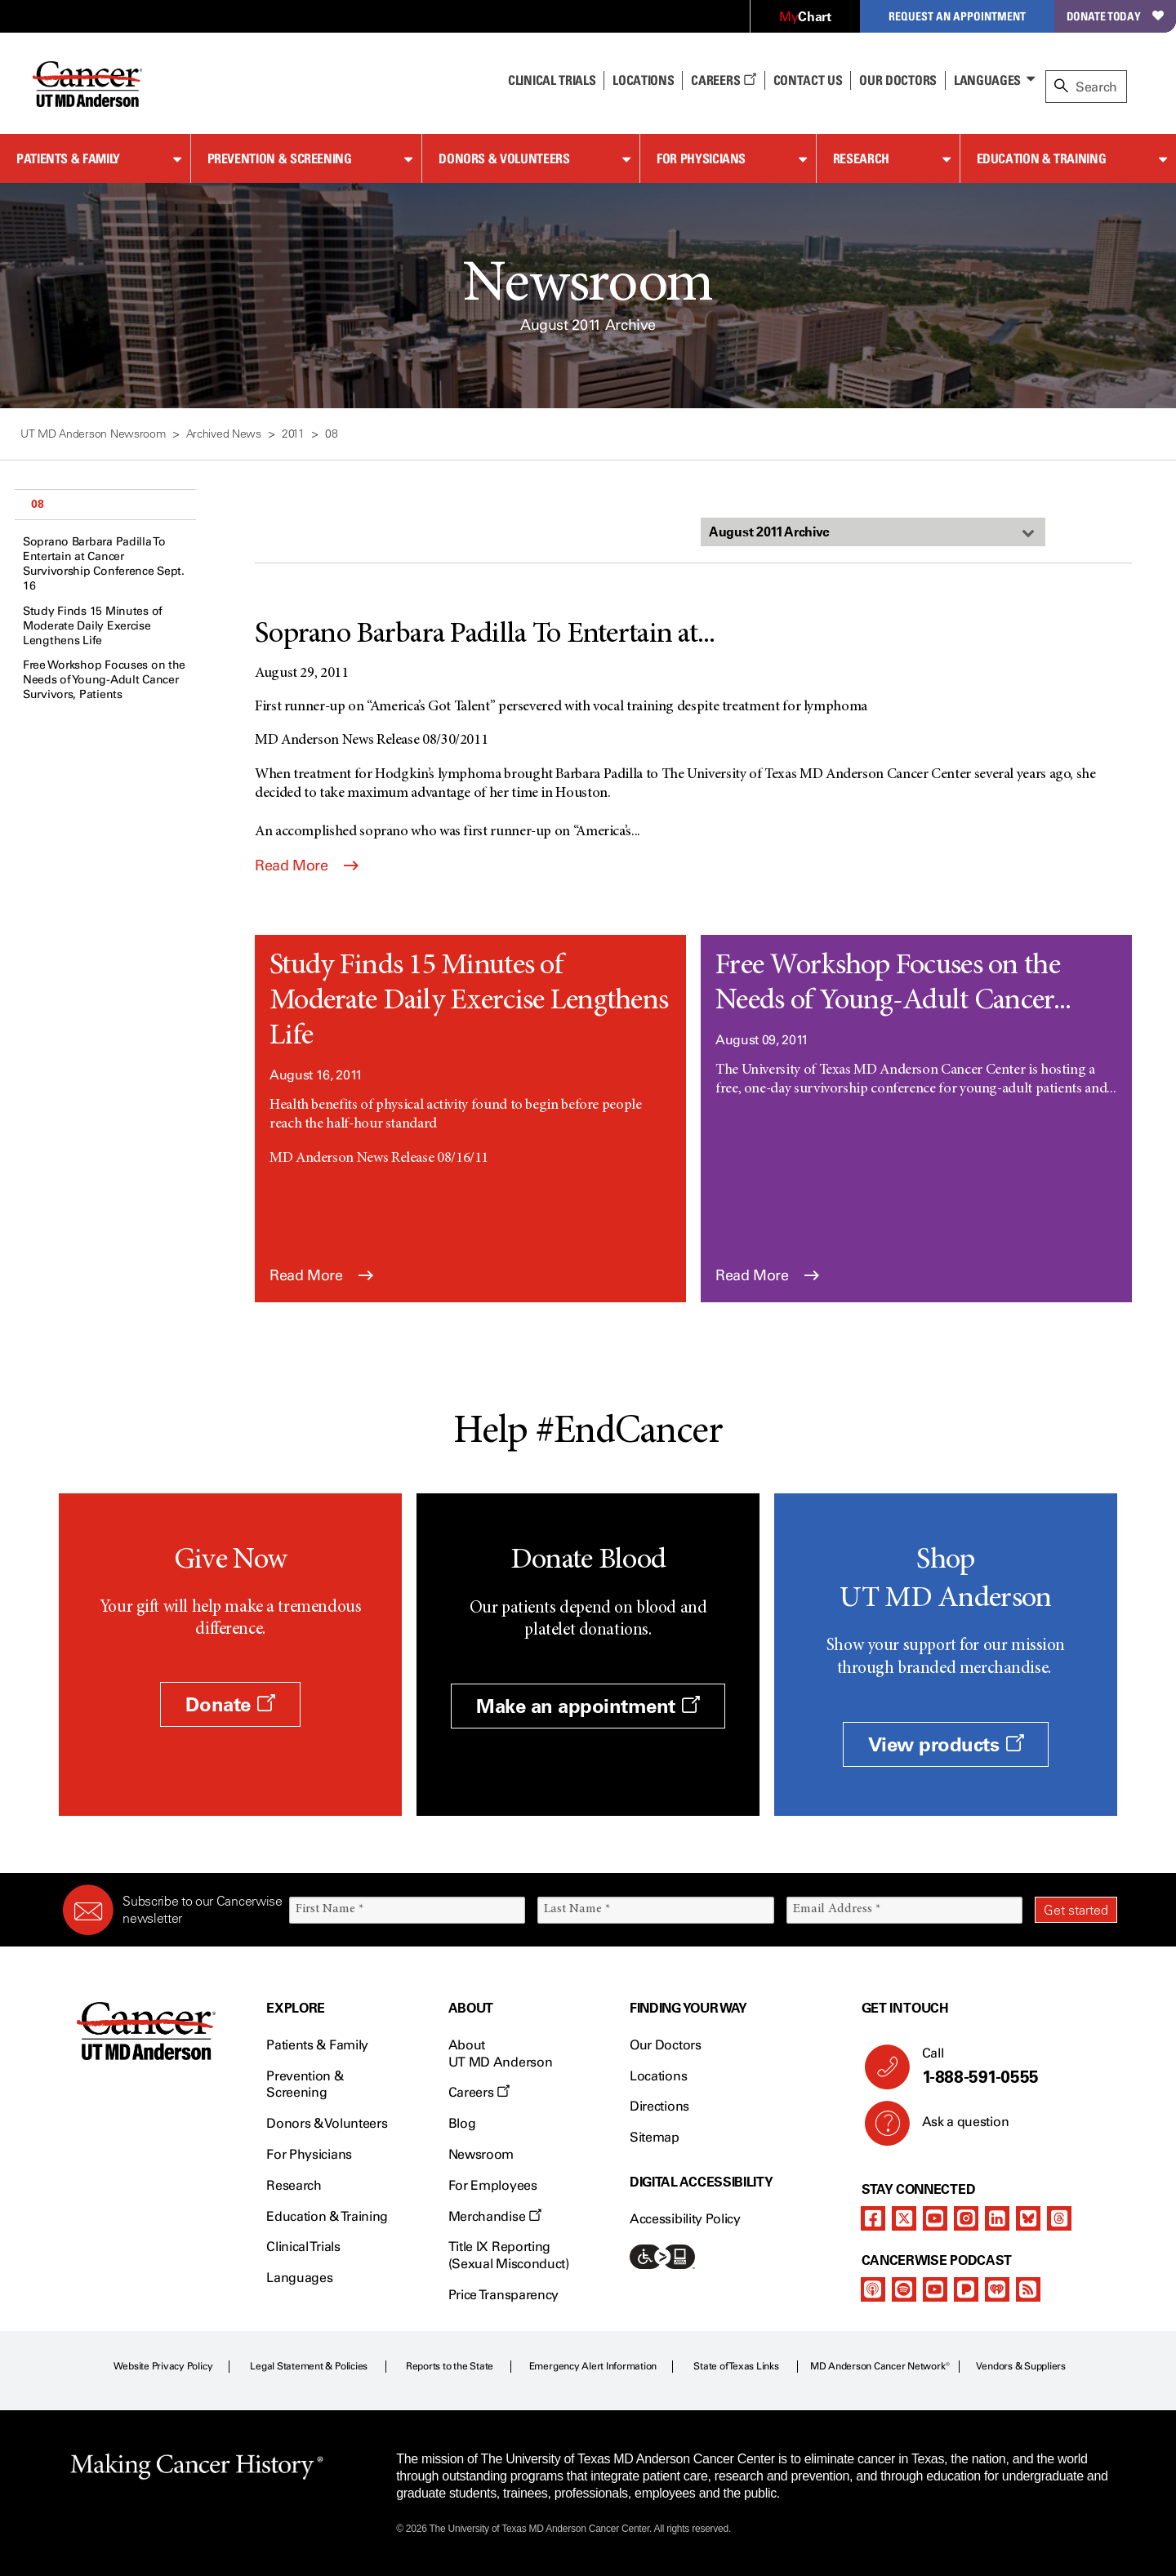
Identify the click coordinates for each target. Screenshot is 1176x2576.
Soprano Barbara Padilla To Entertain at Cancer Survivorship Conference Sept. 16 (104, 564)
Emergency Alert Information (593, 2366)
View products (946, 1744)
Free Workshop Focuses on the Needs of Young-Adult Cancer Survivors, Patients (104, 679)
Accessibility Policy (685, 2219)
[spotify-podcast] (904, 2289)
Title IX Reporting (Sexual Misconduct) (508, 2255)
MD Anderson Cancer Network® (880, 2366)
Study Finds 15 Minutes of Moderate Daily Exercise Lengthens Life (93, 625)
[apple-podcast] (873, 2289)
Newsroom (481, 2154)
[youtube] (935, 2218)
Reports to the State (449, 2366)
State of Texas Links (735, 2366)
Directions (659, 2106)
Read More (307, 865)
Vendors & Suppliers (1021, 2366)
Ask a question (955, 2128)
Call (1013, 2066)
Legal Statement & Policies (309, 2366)
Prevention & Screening (279, 158)
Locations (658, 2076)
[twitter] (904, 2218)
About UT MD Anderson (500, 2053)
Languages (987, 80)
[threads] (1059, 2218)
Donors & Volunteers (504, 158)
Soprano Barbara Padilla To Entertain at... (485, 635)
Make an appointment (588, 1706)
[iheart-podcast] (997, 2289)
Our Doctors (897, 80)
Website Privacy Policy (163, 2366)
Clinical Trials (551, 80)
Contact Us (808, 80)
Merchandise (494, 2216)
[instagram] (966, 2218)
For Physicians (701, 158)
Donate (229, 1704)
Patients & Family (68, 158)
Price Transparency (503, 2294)
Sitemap (654, 2137)
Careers (723, 80)
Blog (462, 2123)
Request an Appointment (957, 16)
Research (861, 158)
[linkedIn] (997, 2218)
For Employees (492, 2185)
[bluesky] (1028, 2218)
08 (37, 503)
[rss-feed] (1028, 2289)
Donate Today (1115, 16)
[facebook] (873, 2218)
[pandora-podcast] (966, 2289)
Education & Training (1042, 158)
